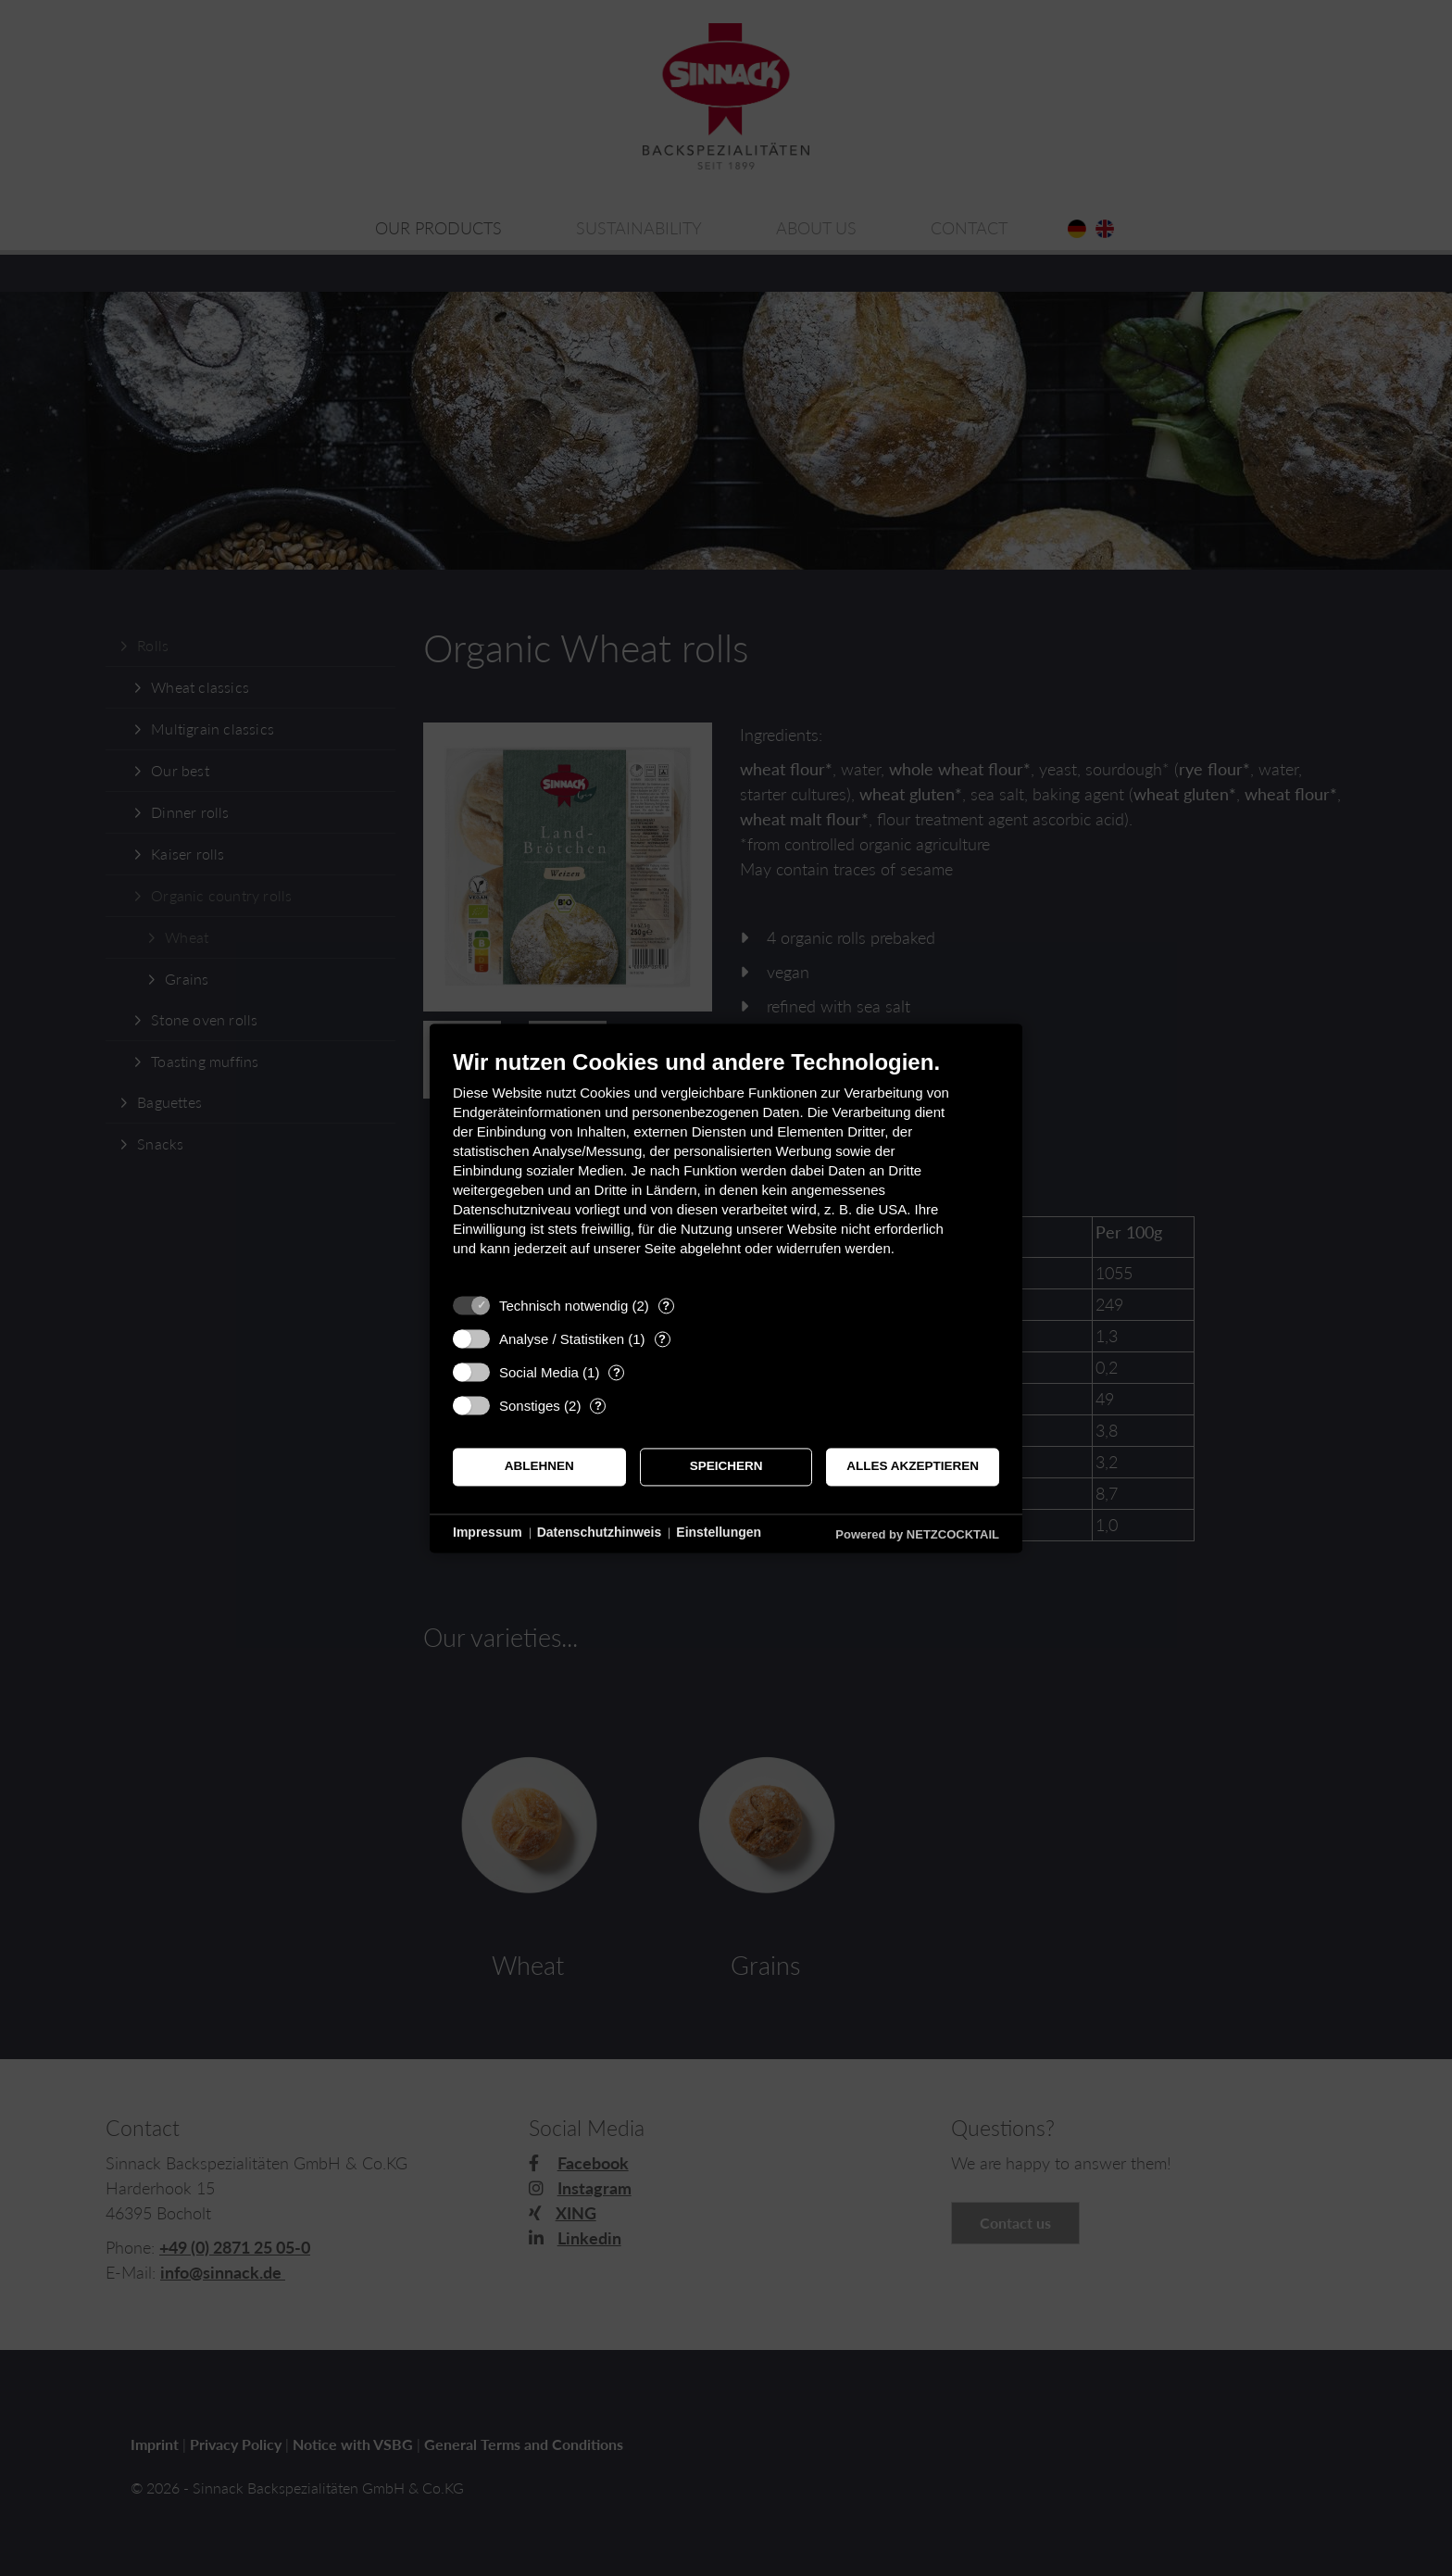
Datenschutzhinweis (599, 1533)
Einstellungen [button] (718, 1533)
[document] (726, 1166)
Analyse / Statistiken (561, 1339)
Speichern (726, 1467)
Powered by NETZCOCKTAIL (917, 1534)
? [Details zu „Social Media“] (616, 1372)
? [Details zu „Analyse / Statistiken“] (662, 1339)
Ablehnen (539, 1467)
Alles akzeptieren (912, 1467)
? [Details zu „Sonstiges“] (598, 1406)
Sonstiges (529, 1406)
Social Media (539, 1372)
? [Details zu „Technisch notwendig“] (666, 1306)
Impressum (487, 1533)
